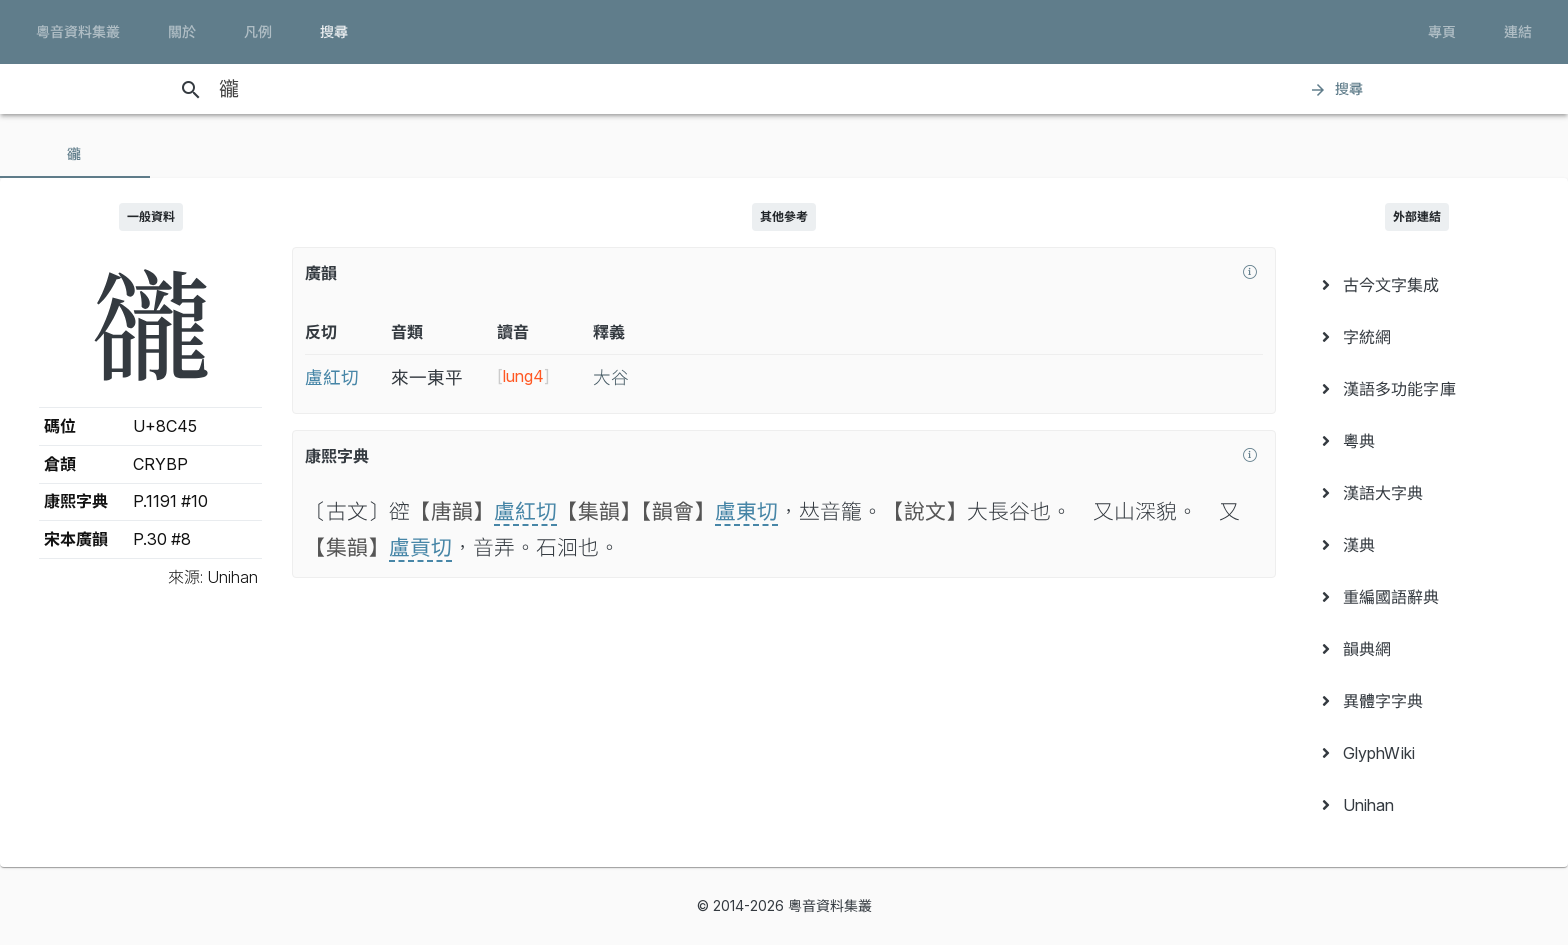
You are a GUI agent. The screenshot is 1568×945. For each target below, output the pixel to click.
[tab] (75, 154)
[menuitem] (1417, 285)
